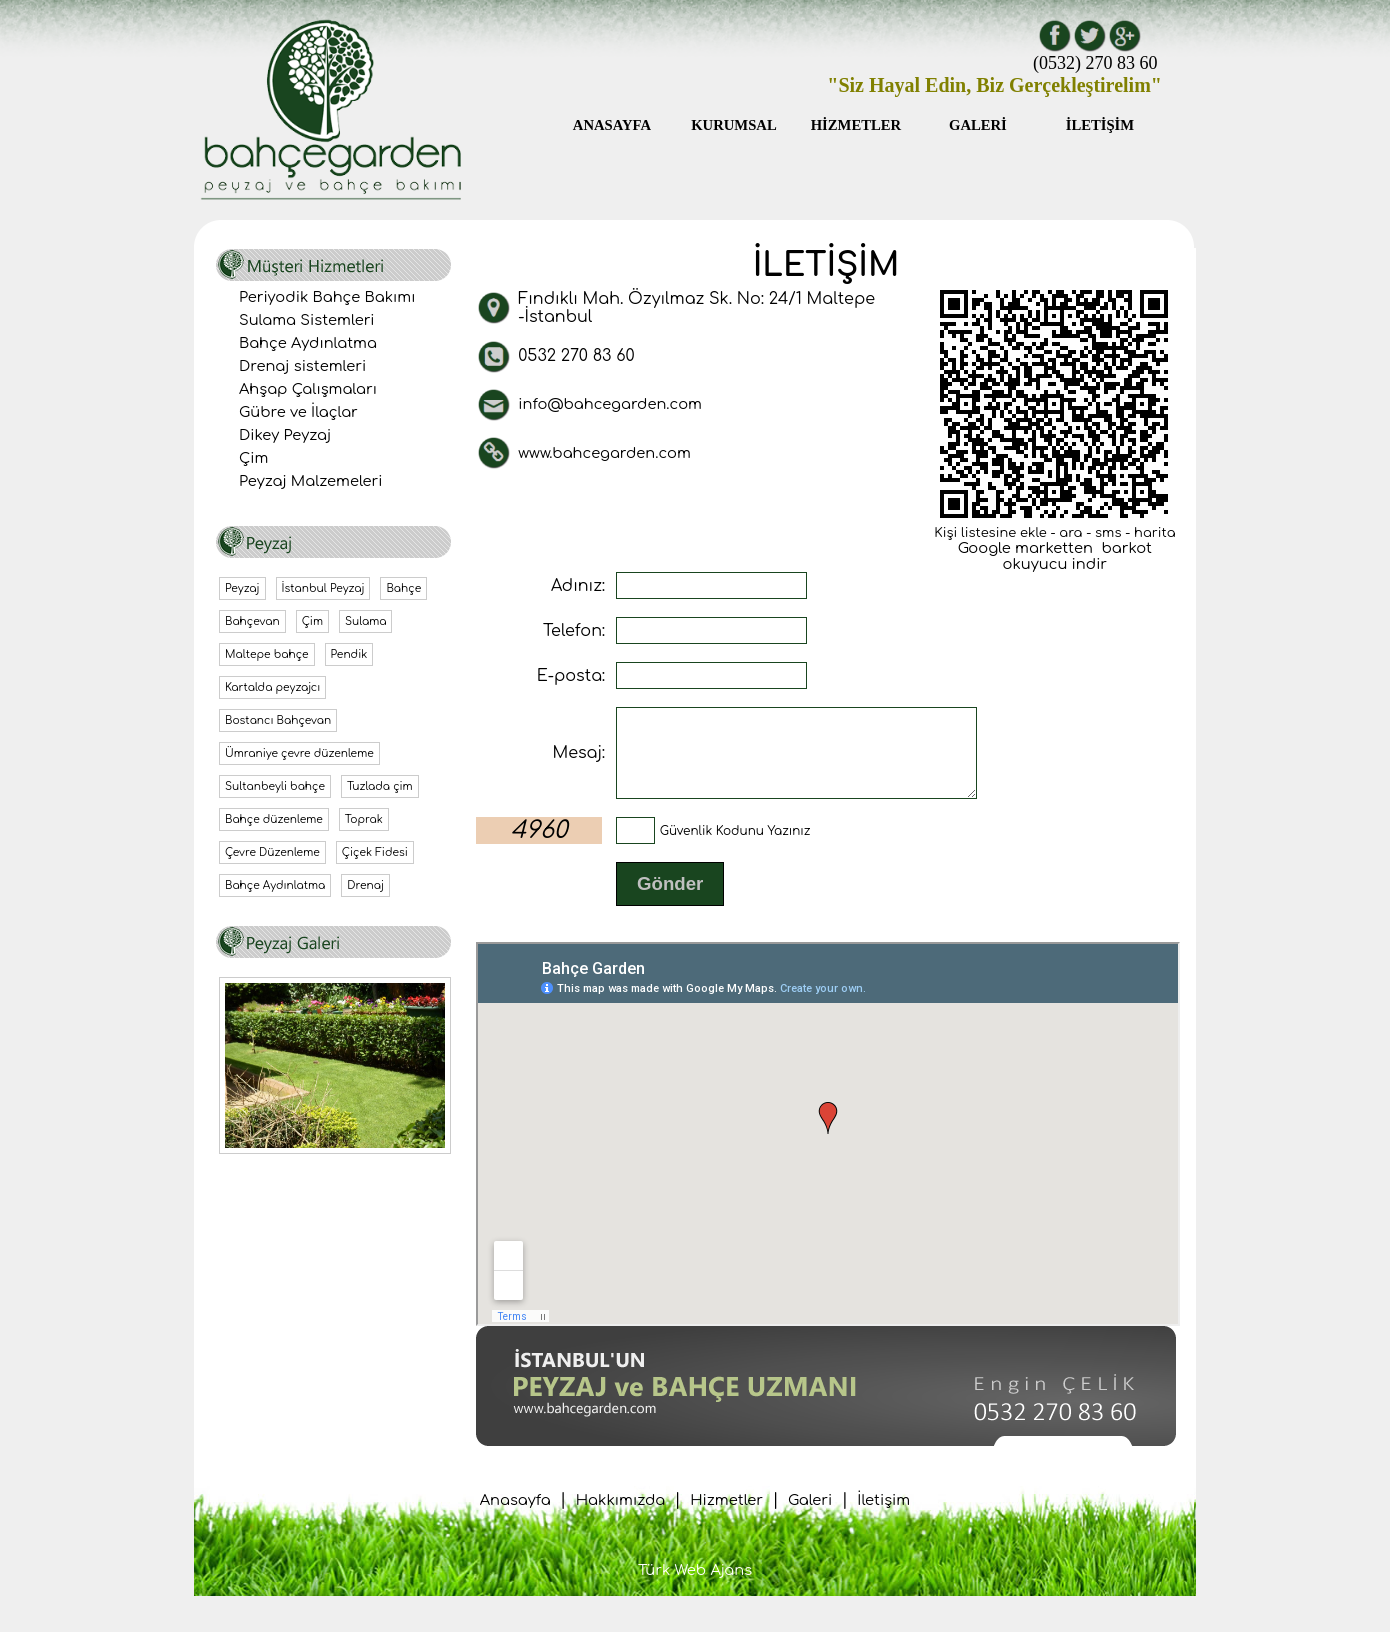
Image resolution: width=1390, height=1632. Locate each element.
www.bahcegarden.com (604, 453)
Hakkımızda (620, 1518)
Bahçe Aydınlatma (308, 343)
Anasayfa (515, 1518)
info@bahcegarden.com (610, 404)
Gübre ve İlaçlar (298, 412)
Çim (253, 458)
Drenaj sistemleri (302, 366)
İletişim (883, 1518)
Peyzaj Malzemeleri (311, 481)
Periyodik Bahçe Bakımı (327, 297)
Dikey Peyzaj (285, 435)
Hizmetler (726, 1518)
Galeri (810, 1518)
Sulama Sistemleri (307, 320)
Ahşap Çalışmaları (308, 389)
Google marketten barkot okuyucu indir (1055, 556)
